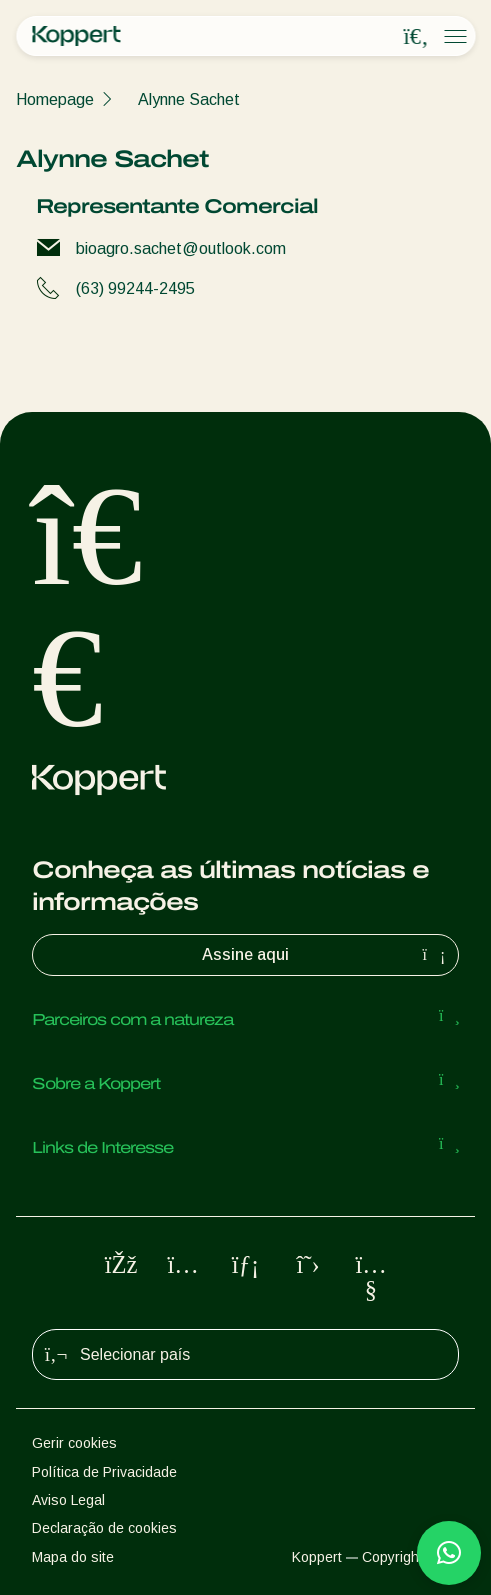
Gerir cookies (74, 1443)
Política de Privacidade (104, 1472)
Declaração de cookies (104, 1528)
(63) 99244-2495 (135, 288)
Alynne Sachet (189, 99)
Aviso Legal (68, 1500)
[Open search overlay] (416, 37)
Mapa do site (73, 1557)
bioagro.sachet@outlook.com (181, 248)
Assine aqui (326, 955)
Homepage (55, 99)
